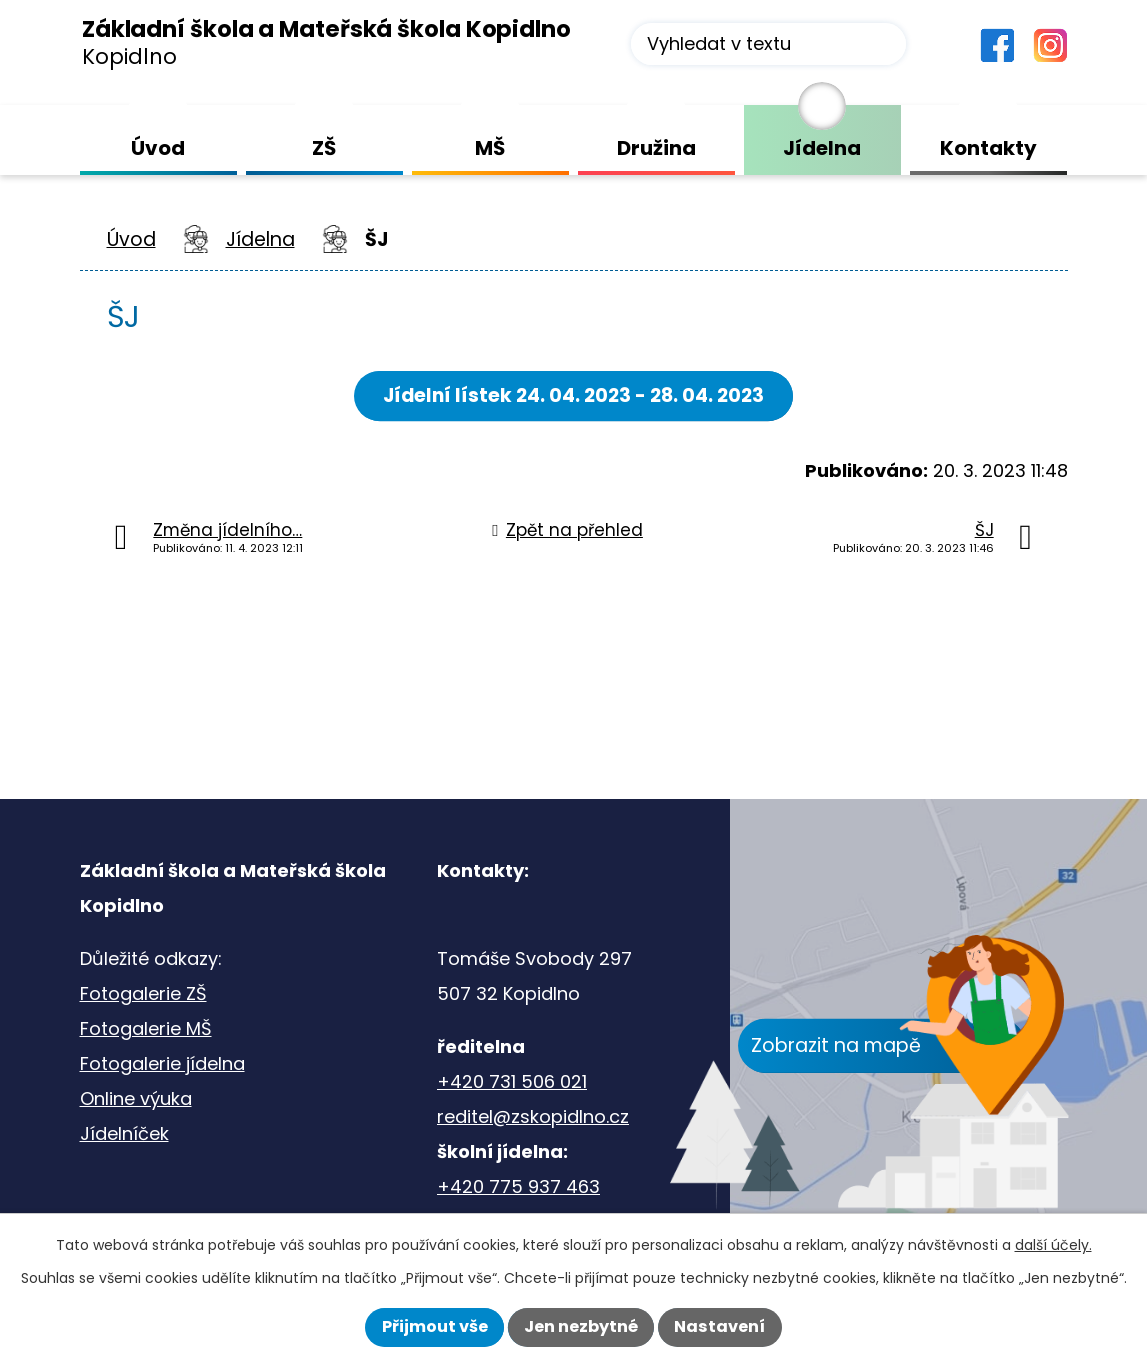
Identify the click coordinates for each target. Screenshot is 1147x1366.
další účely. (1053, 1245)
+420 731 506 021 (512, 1081)
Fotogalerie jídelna (162, 1063)
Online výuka (136, 1098)
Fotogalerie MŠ (146, 1028)
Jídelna (260, 239)
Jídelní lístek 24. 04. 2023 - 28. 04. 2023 (574, 395)
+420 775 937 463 (518, 1186)
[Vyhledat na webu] (768, 44)
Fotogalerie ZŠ (143, 993)
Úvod (131, 239)
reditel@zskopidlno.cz (533, 1116)
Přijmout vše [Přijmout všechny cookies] (435, 1326)
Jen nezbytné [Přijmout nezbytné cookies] (581, 1326)
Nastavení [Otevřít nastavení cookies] (719, 1326)
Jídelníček (124, 1133)
